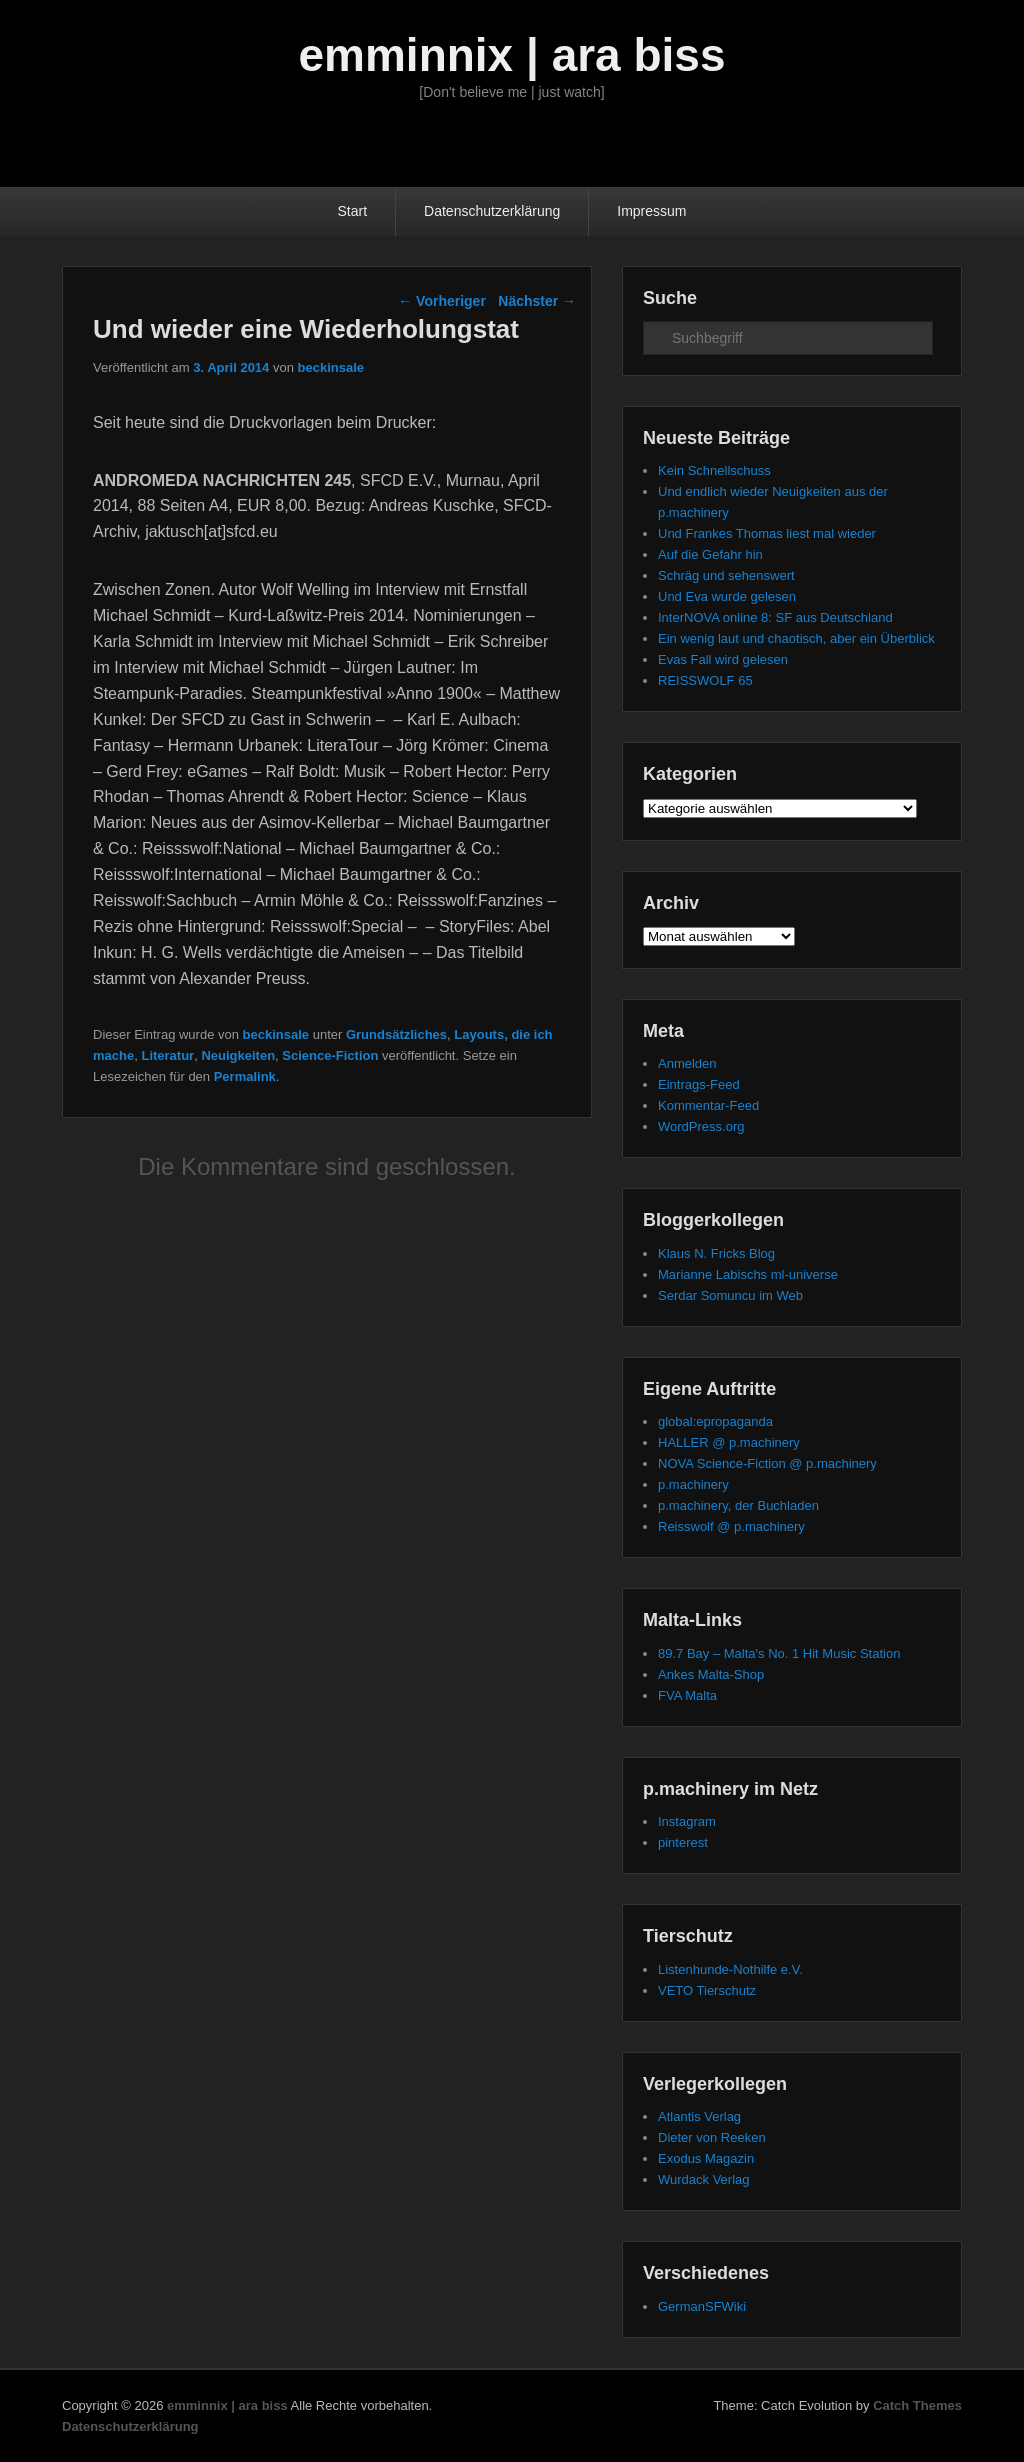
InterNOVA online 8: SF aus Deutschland (775, 617)
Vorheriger (442, 301)
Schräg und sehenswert (726, 575)
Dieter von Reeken (712, 2137)
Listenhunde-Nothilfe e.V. (730, 1969)
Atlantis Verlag (699, 2116)
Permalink (245, 1076)
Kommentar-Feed (708, 1105)
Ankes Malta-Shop (711, 1674)
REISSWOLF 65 (705, 680)
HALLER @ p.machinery (729, 1442)
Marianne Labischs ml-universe (748, 1274)
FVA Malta (687, 1695)
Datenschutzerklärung (492, 211)
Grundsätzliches (396, 1034)
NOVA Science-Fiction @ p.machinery (767, 1463)
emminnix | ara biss (511, 55)
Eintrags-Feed (699, 1084)
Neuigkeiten (238, 1055)
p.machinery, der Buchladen (738, 1505)
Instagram (687, 1821)
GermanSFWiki (702, 2306)
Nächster (537, 301)
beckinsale (331, 367)
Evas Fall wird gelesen (723, 659)
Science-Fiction (330, 1055)
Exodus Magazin (706, 2158)
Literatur (167, 1055)
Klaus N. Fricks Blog (716, 1253)
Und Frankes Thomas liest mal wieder (767, 533)
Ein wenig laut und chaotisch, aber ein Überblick (796, 638)
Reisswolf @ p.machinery (731, 1526)
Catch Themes (917, 2405)
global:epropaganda (715, 1421)
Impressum (651, 211)
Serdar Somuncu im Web (730, 1295)
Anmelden (687, 1063)
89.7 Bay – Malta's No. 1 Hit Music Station (779, 1653)
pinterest (683, 1842)
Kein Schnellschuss (714, 470)
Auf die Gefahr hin (710, 554)
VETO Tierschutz (707, 1990)
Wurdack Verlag (704, 2179)
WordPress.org (701, 1126)
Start (353, 211)
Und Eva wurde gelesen (727, 596)
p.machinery (693, 1484)
